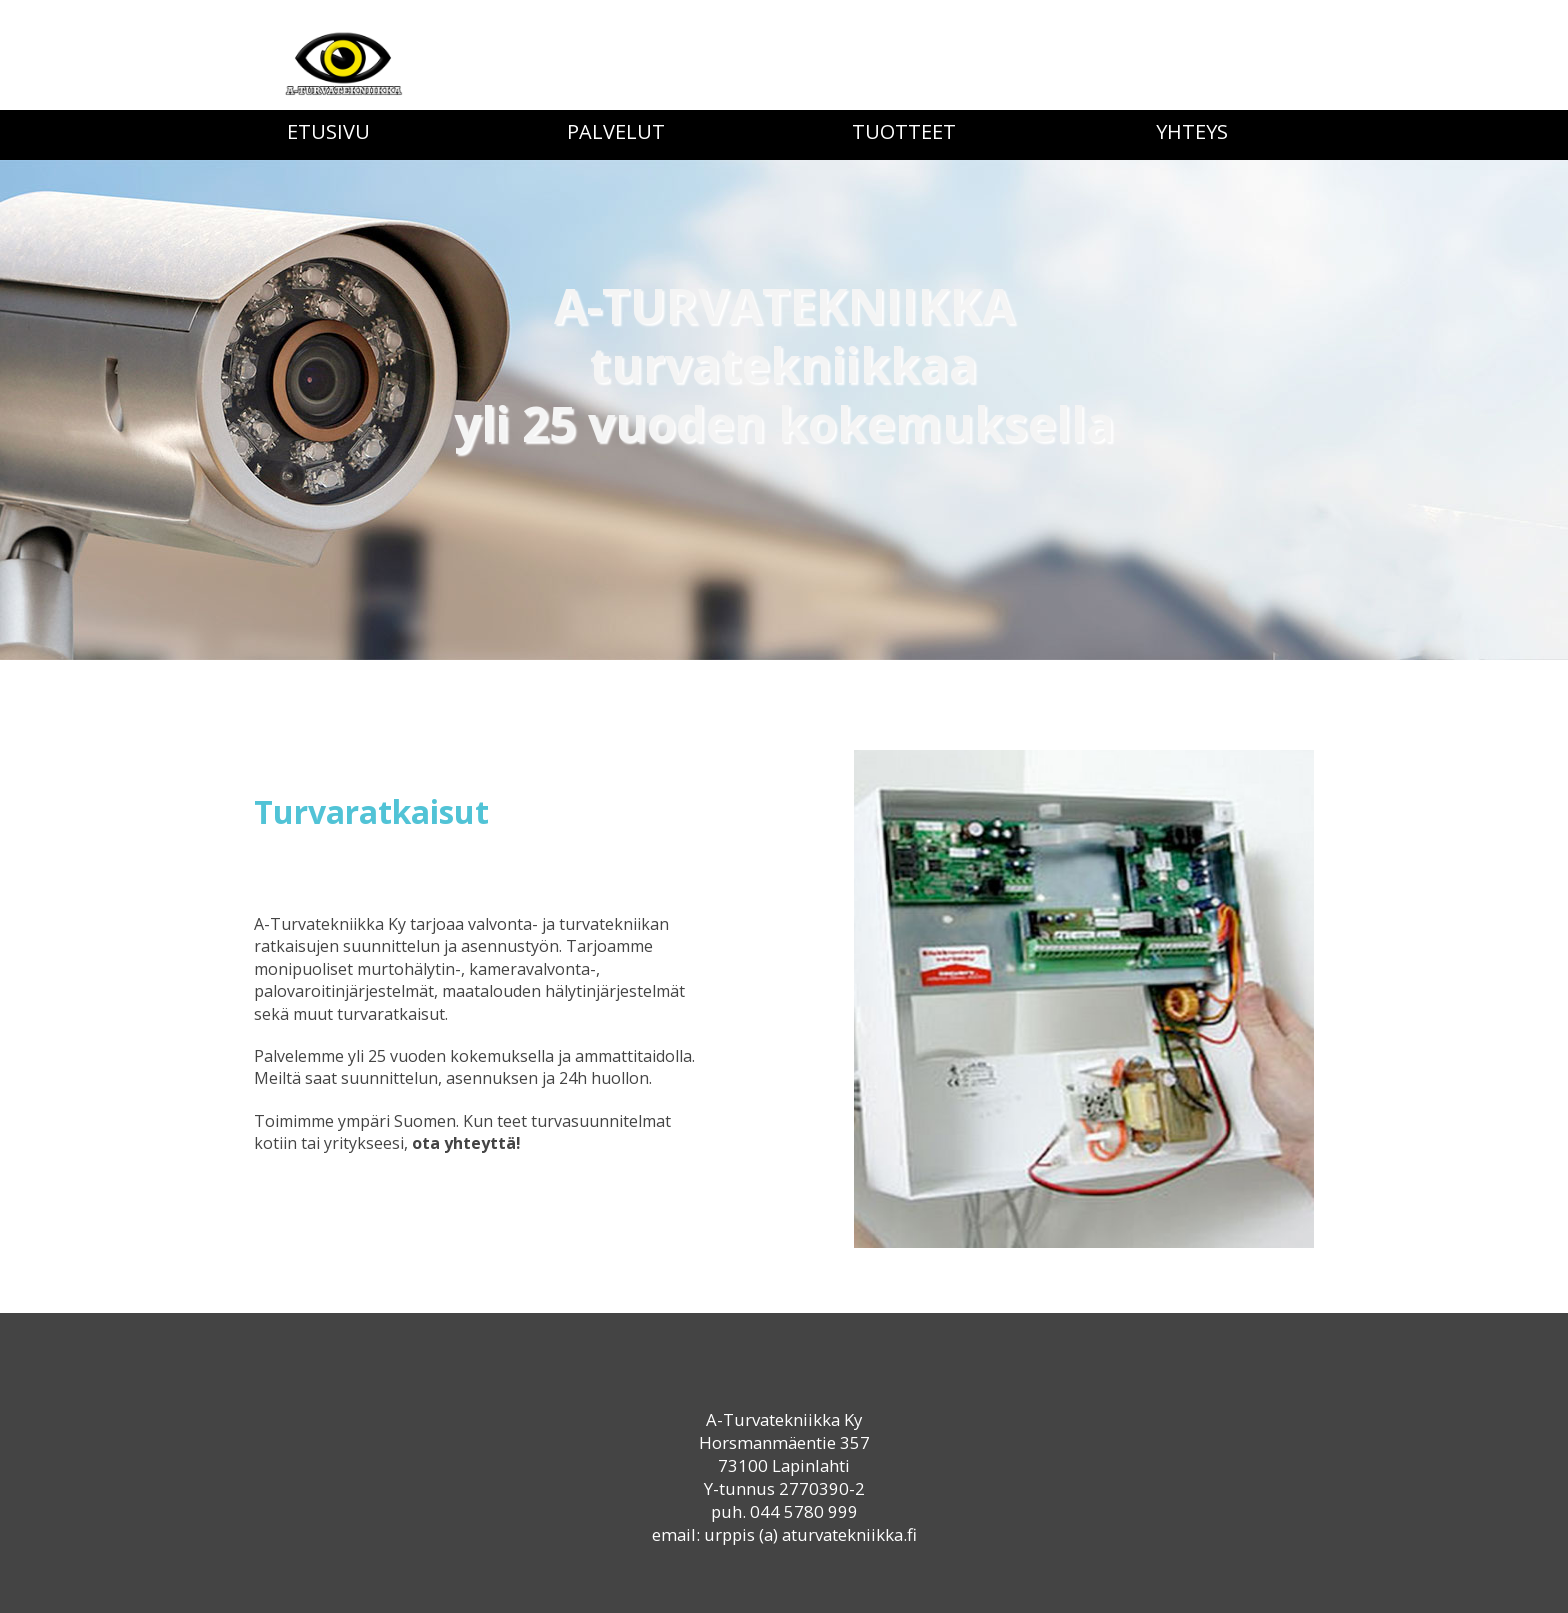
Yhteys (1192, 131)
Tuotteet (904, 131)
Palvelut (616, 131)
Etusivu (328, 131)
